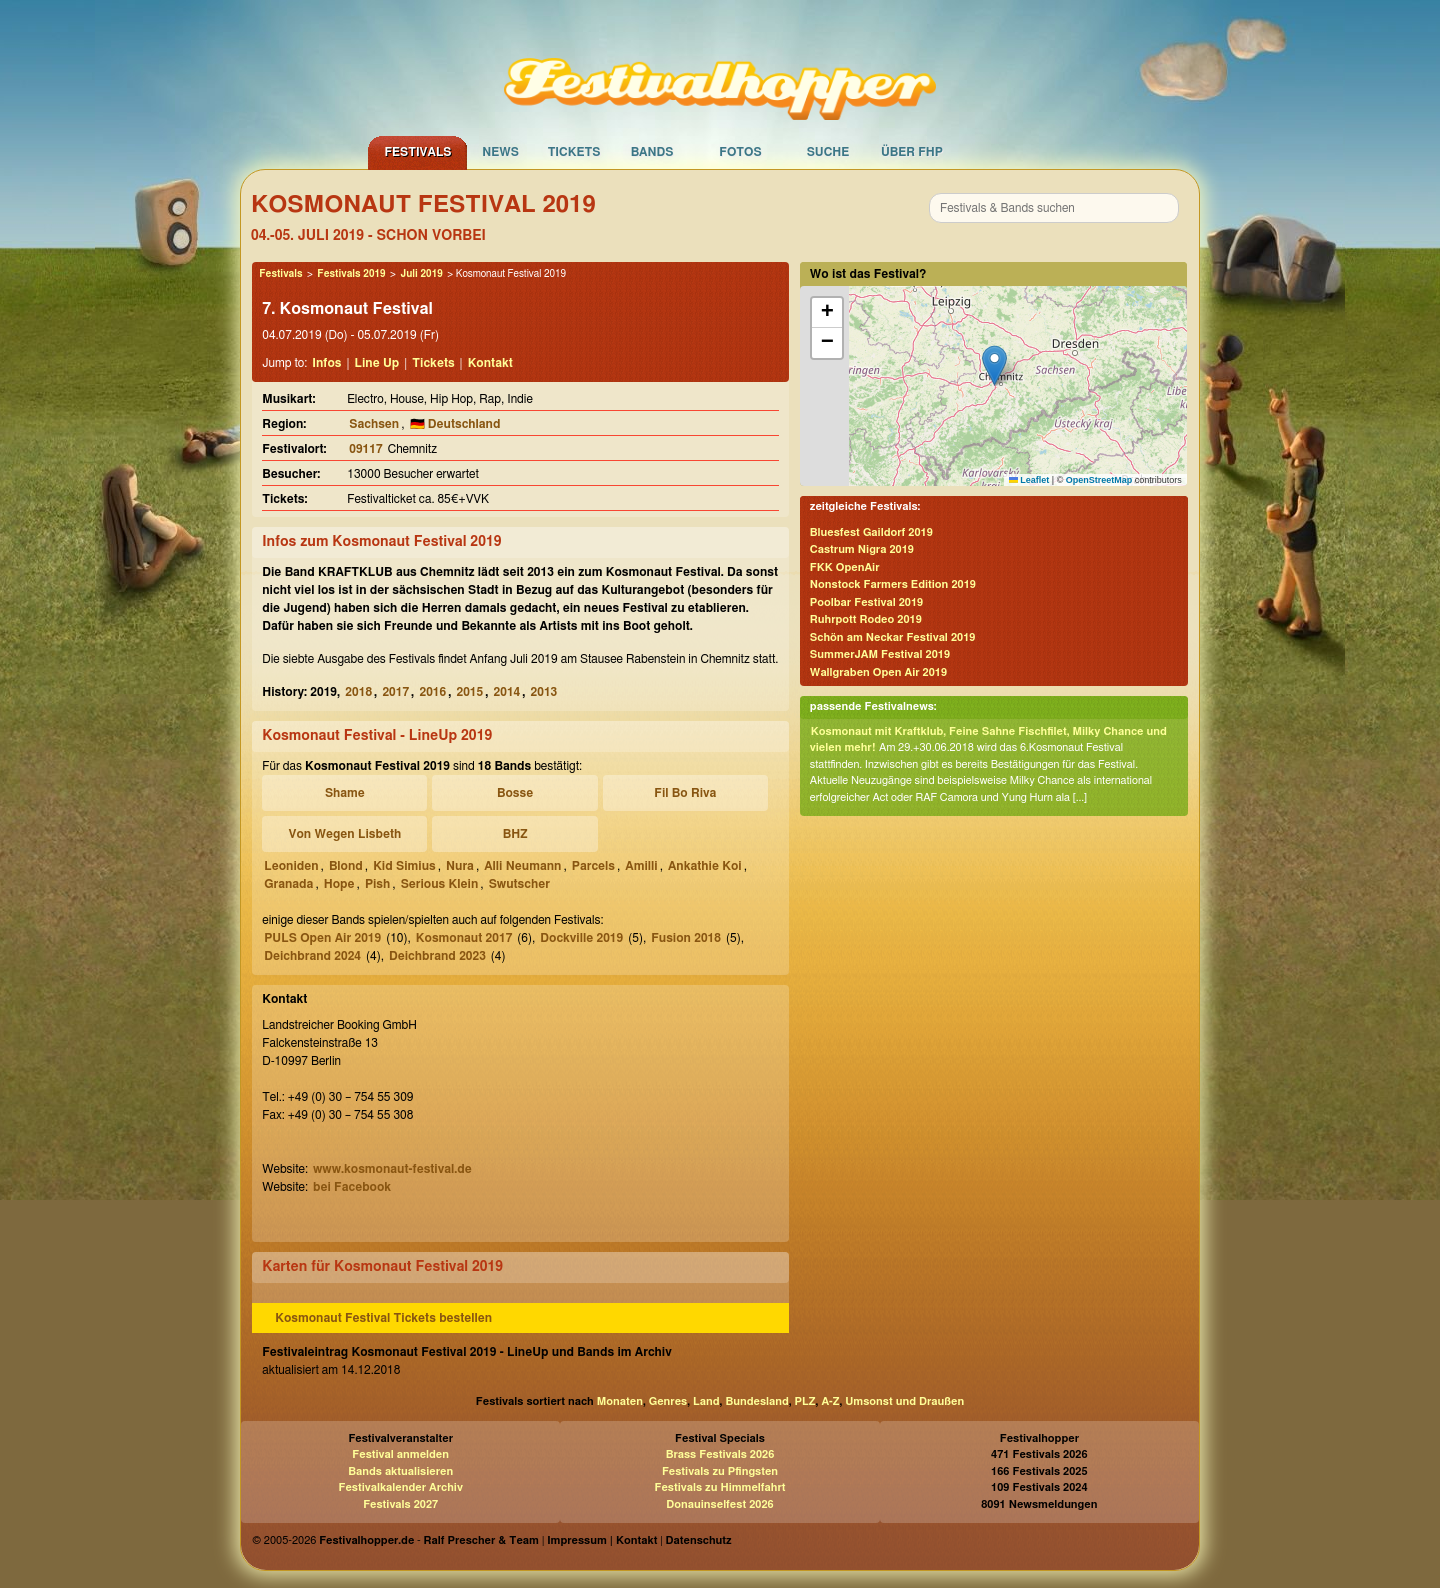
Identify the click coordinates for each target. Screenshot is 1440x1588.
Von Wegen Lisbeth (344, 834)
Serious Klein (440, 884)
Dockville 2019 (581, 938)
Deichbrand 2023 (437, 956)
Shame (345, 793)
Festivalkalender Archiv (400, 1487)
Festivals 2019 (351, 274)
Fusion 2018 (686, 938)
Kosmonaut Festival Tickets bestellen (383, 1318)
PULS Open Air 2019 (322, 938)
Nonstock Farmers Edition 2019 (893, 584)
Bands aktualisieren (400, 1471)
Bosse (515, 793)
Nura (460, 866)
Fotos (740, 152)
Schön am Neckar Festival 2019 (893, 637)
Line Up (377, 363)
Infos (326, 363)
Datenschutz (699, 1540)
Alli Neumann (522, 866)
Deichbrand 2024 (312, 956)
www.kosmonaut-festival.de (392, 1169)
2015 (470, 692)
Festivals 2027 (400, 1504)
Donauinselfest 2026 (719, 1504)
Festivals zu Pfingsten (720, 1471)
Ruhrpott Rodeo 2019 (866, 619)
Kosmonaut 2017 (464, 938)
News (500, 152)
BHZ (515, 834)
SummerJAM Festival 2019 (880, 654)
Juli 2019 (421, 274)
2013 (544, 692)
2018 (358, 692)
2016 (432, 692)
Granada (288, 884)
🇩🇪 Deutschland (455, 424)
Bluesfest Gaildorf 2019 (871, 532)
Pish (377, 884)
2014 (507, 692)
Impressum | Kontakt (602, 1540)
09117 (365, 449)
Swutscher (519, 884)
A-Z (830, 1401)
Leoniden (291, 866)
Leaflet (1029, 480)
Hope (339, 884)
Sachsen (374, 424)
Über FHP (912, 152)
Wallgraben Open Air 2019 (878, 672)
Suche (828, 152)
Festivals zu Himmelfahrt (719, 1487)
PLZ (805, 1401)
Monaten (620, 1401)
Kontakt (490, 363)
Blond (346, 866)
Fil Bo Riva (685, 793)
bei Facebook (352, 1187)
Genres (668, 1401)
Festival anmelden (400, 1454)
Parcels (593, 866)
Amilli (641, 866)
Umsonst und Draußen (904, 1401)
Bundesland (756, 1401)
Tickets (574, 152)
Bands (652, 152)
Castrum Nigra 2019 (862, 549)
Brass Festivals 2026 (720, 1454)
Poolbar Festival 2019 (866, 602)
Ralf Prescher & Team (481, 1540)
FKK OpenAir (845, 567)
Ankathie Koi (705, 866)
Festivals (417, 152)
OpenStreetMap (1099, 480)
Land (706, 1401)
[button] (994, 365)
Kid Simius (404, 866)
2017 (395, 692)
